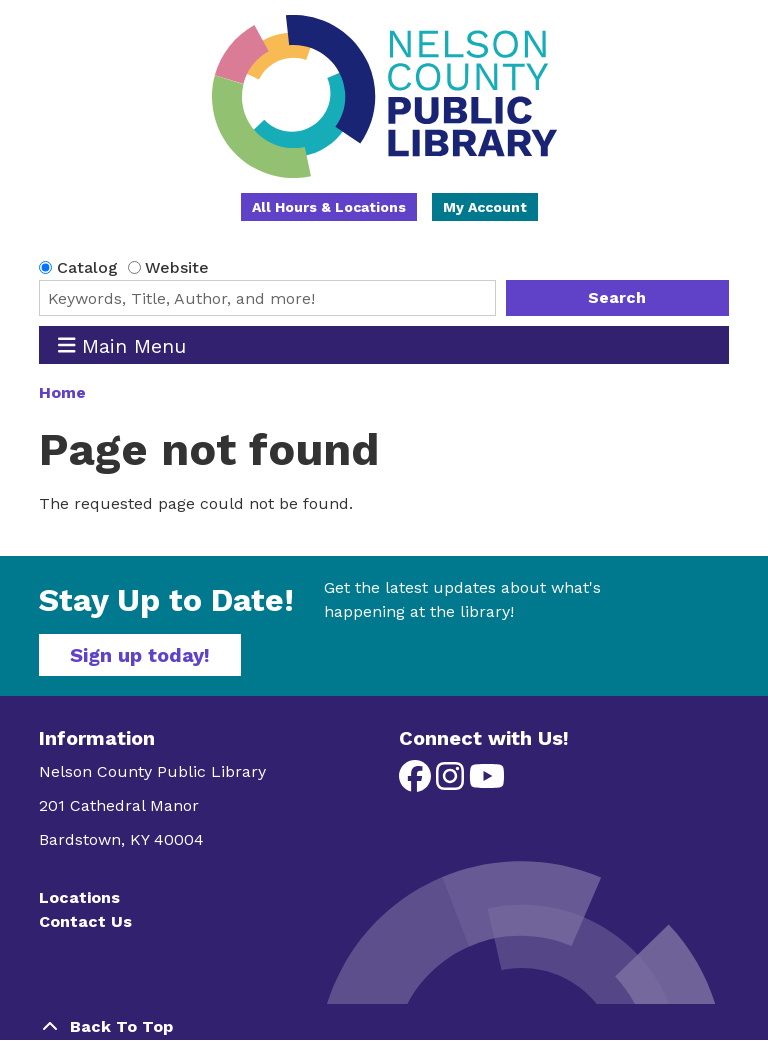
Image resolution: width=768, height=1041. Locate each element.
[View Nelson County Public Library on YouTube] (487, 782)
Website (177, 267)
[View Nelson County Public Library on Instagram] (452, 782)
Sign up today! (140, 655)
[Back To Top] (384, 1027)
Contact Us (85, 921)
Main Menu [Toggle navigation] (122, 345)
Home (62, 392)
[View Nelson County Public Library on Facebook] (417, 782)
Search (617, 297)
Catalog (87, 267)
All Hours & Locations (329, 207)
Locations (79, 897)
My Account (485, 207)
